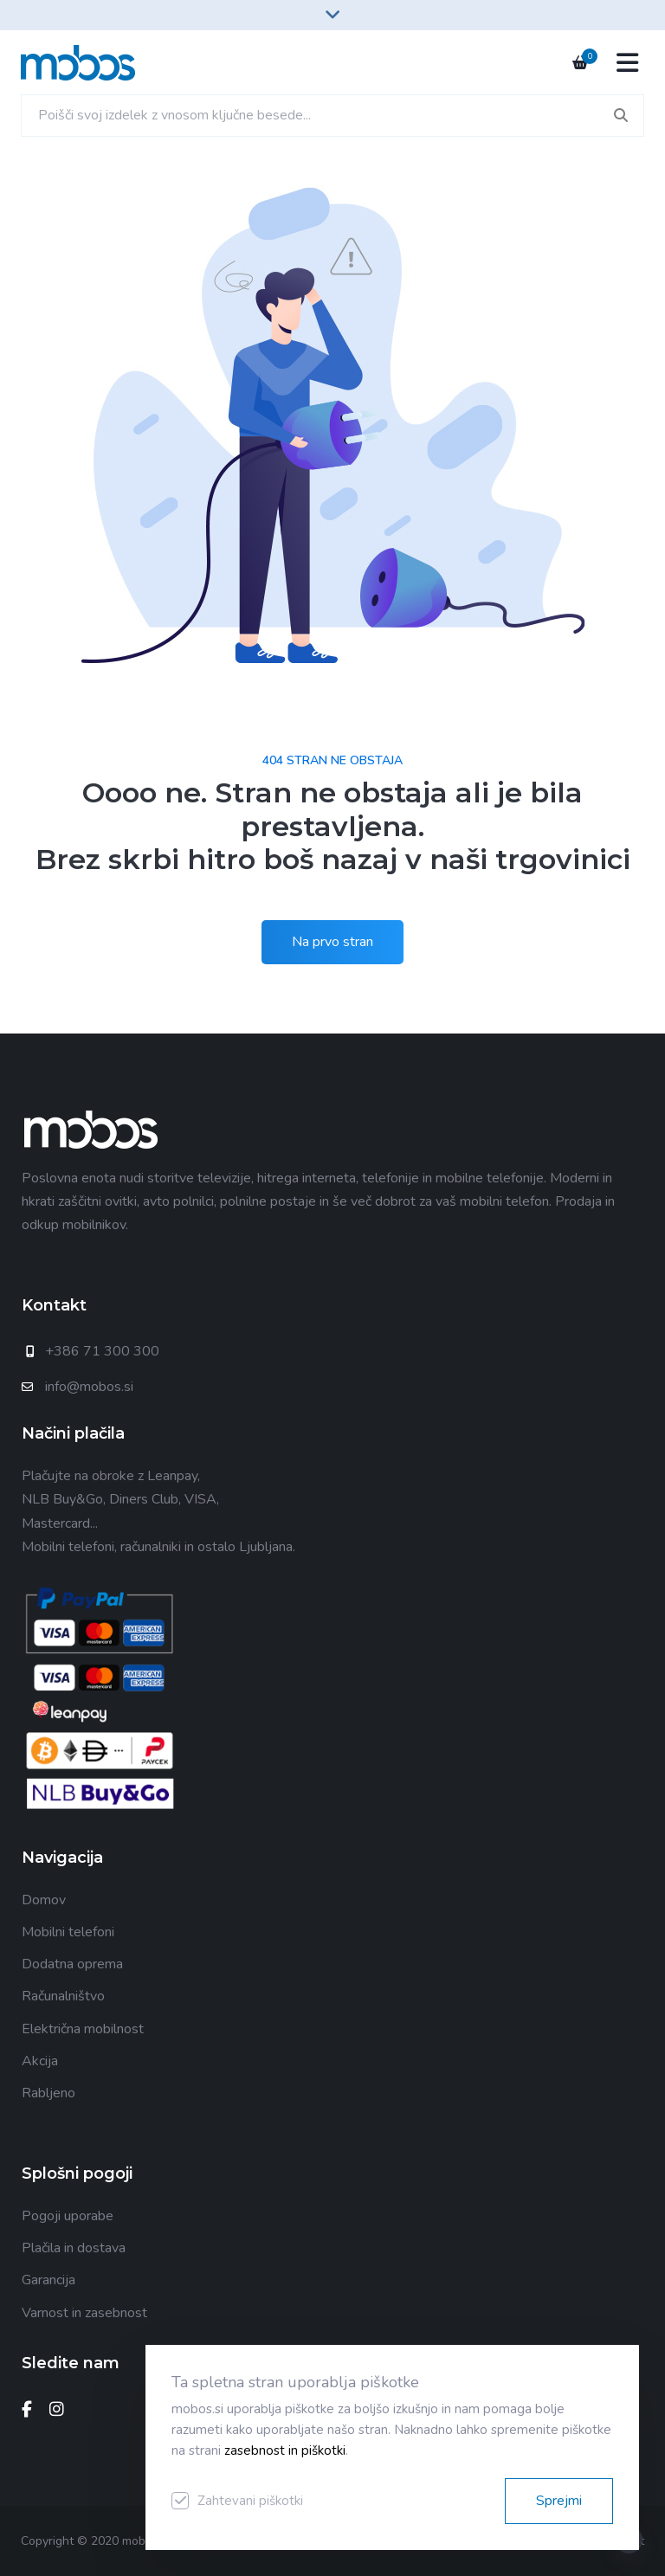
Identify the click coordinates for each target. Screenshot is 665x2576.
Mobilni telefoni (68, 1932)
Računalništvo (63, 1996)
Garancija (48, 2279)
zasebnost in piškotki (284, 2450)
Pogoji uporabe (67, 2215)
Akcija (40, 2060)
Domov (44, 1899)
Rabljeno (48, 2093)
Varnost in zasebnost (84, 2312)
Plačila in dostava (74, 2247)
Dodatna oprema (72, 1964)
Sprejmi (559, 2500)
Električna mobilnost (83, 2028)
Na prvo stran (332, 941)
